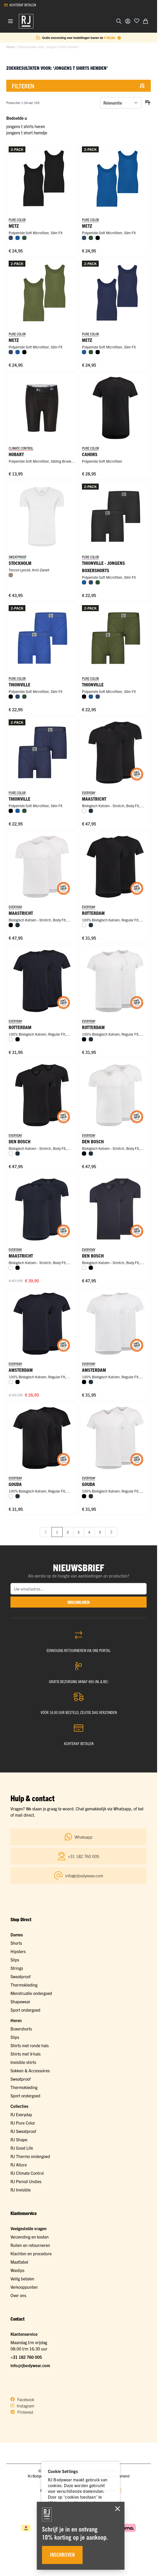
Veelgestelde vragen (28, 2228)
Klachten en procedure (31, 2253)
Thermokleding (23, 1984)
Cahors (89, 454)
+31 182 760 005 (26, 2357)
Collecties (19, 2106)
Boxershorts (21, 2028)
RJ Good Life (21, 2147)
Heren (16, 2020)
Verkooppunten (24, 2287)
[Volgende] (111, 1532)
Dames (16, 1934)
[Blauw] (17, 238)
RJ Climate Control (27, 2173)
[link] (46, 1532)
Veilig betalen (22, 2278)
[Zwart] (98, 238)
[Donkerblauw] (11, 238)
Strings (16, 1968)
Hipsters (18, 1951)
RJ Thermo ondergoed (30, 2156)
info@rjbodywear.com (30, 2365)
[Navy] (91, 811)
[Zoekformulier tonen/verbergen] (119, 21)
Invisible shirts (23, 2062)
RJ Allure (18, 2164)
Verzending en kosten (29, 2236)
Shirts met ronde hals (29, 2045)
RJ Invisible (20, 2189)
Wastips (17, 2270)
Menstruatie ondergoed (31, 1993)
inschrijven (79, 1602)
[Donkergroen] (24, 238)
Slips (14, 1959)
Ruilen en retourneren (30, 2245)
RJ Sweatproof (23, 2131)
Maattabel (19, 2261)
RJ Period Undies (25, 2181)
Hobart (16, 454)
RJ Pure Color (22, 2122)
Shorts (16, 1943)
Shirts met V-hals (25, 2053)
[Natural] (11, 575)
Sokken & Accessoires (30, 2070)
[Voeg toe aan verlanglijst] (137, 21)
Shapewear (20, 2001)
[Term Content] (119, 37)
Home (10, 47)
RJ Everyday (21, 2114)
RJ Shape (18, 2139)
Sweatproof (20, 1976)
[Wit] (84, 811)
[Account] (128, 21)
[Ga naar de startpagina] (26, 21)
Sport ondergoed (25, 2009)
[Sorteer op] (120, 102)
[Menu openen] (10, 21)
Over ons (18, 2295)
